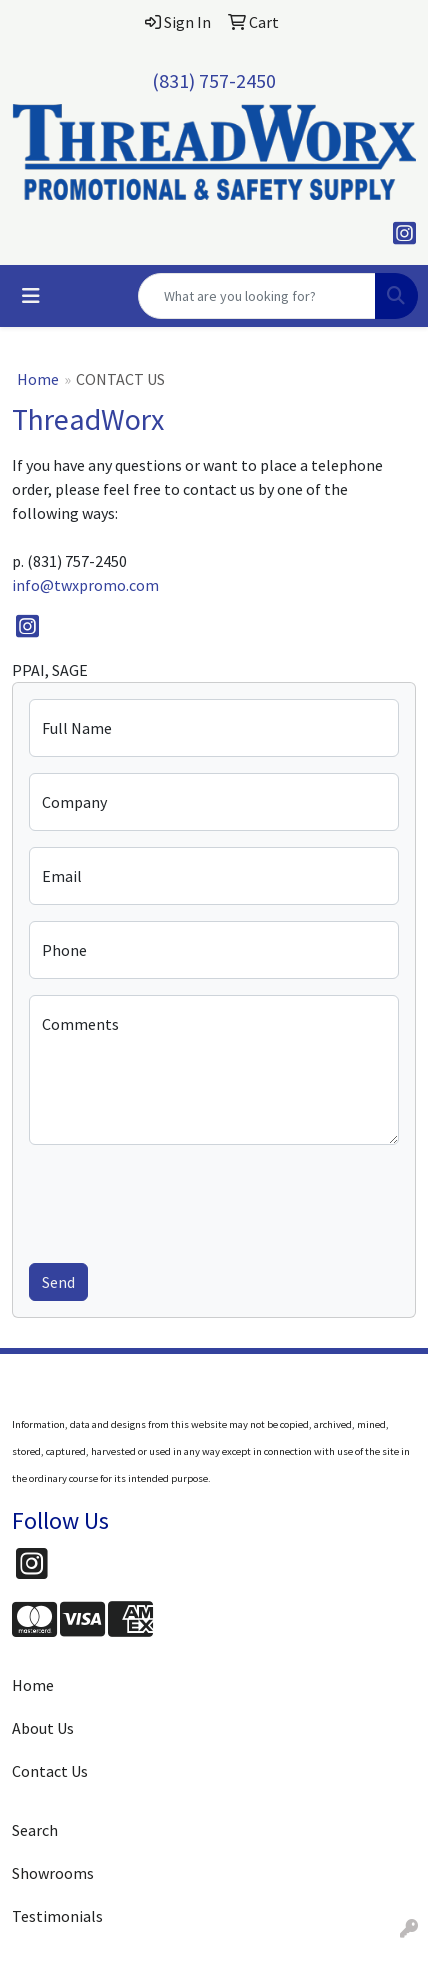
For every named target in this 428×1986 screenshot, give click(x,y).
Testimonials (57, 1916)
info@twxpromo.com (85, 585)
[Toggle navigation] (31, 296)
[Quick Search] (257, 296)
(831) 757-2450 (214, 80)
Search (35, 1830)
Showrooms (53, 1873)
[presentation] (181, 1200)
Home (38, 379)
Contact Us (50, 1771)
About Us (43, 1728)
